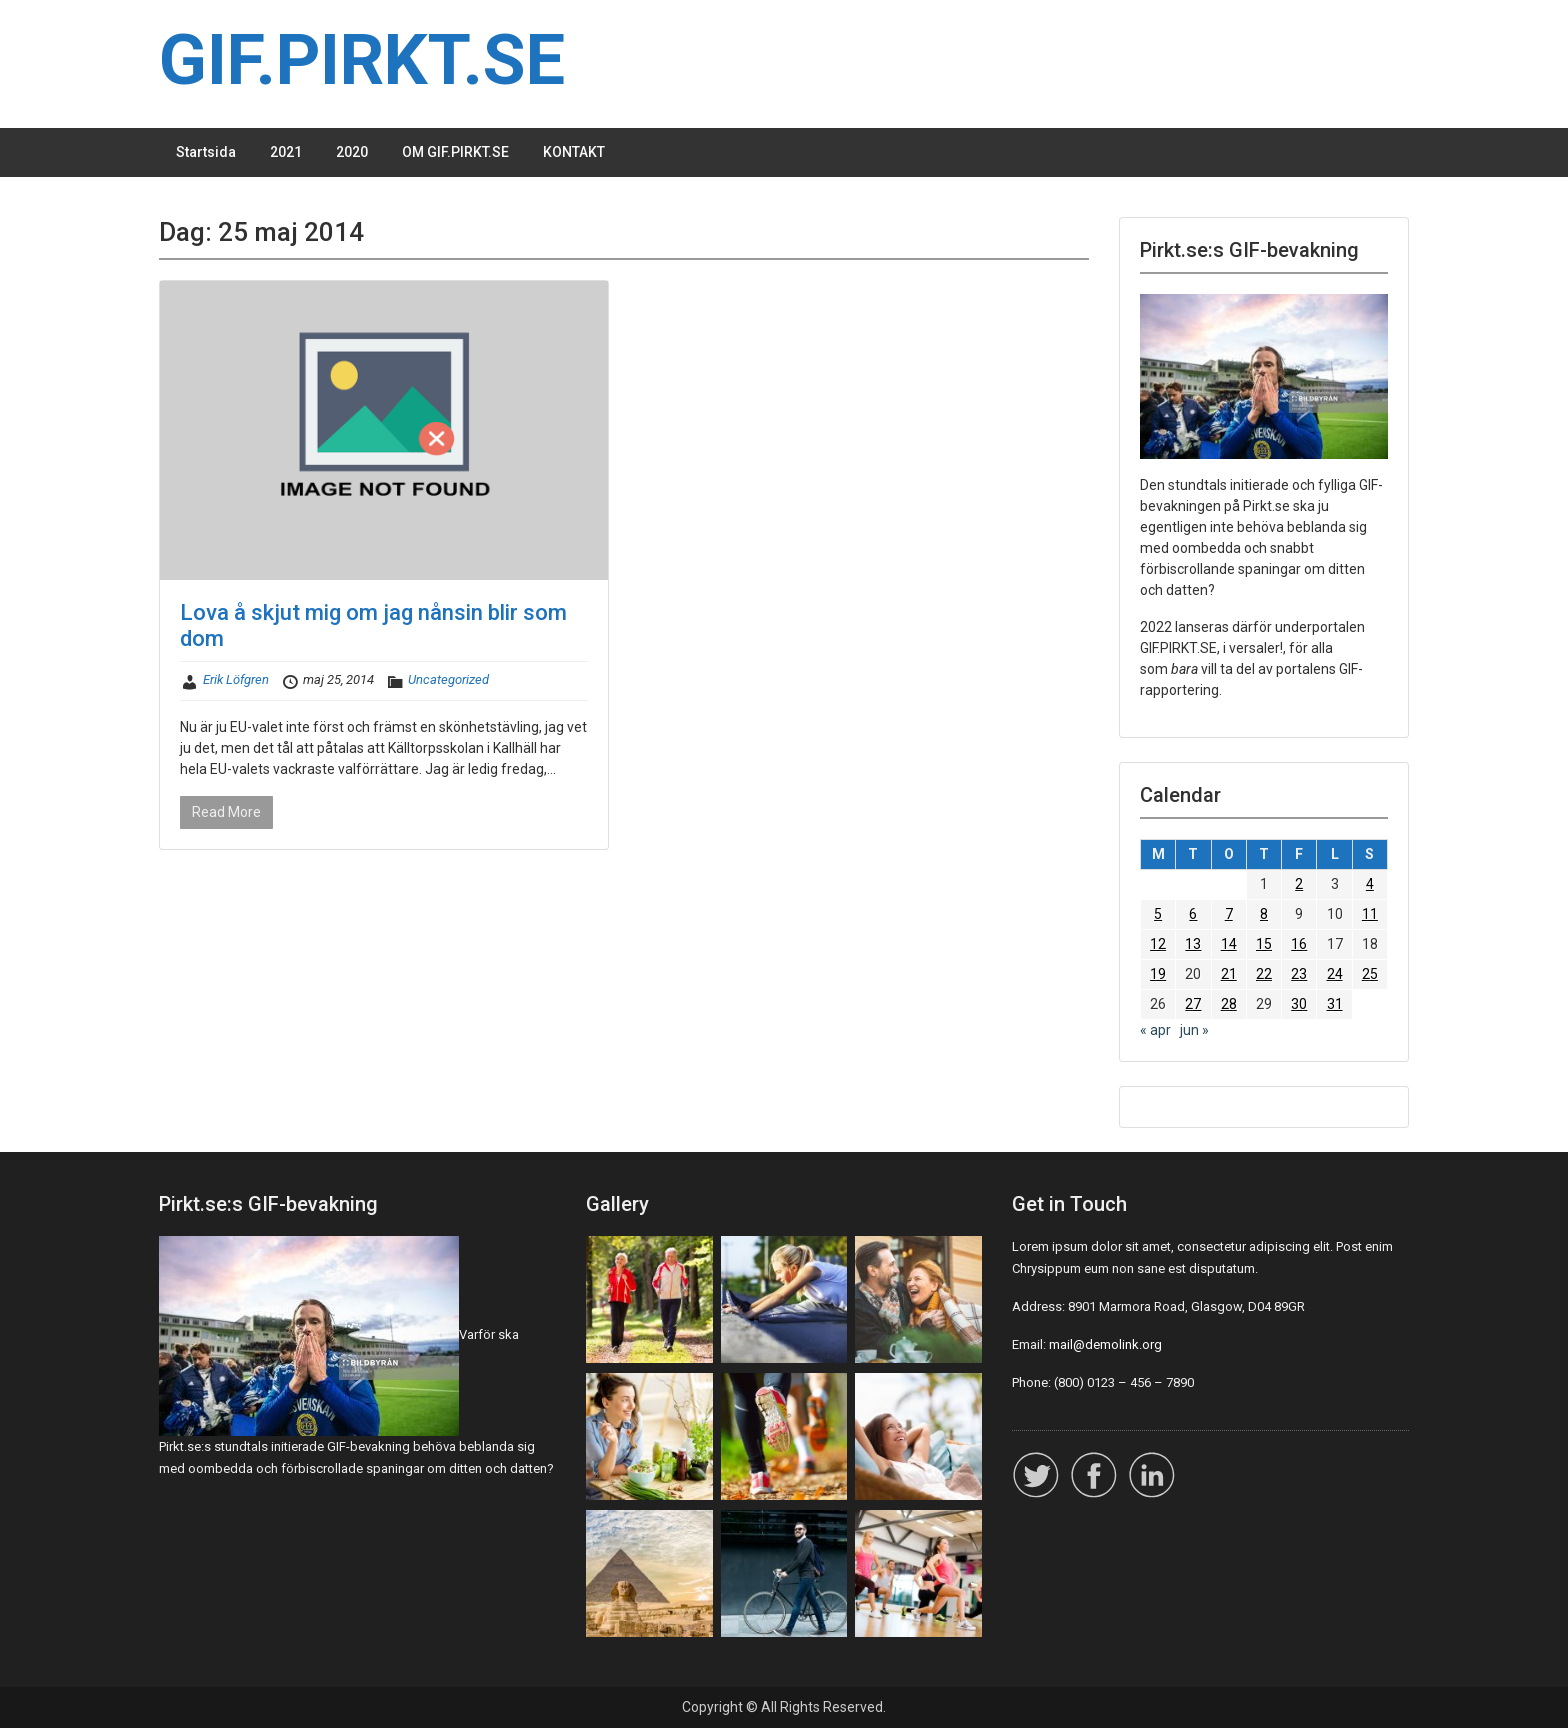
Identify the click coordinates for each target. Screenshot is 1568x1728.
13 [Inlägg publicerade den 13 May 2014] (1193, 944)
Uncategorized (448, 679)
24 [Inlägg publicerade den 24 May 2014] (1335, 974)
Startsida (206, 152)
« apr (1155, 1030)
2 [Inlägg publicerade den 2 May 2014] (1299, 884)
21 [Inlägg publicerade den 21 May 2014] (1229, 974)
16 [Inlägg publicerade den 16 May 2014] (1299, 944)
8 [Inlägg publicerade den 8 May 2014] (1264, 914)
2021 (286, 152)
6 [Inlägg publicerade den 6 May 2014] (1193, 914)
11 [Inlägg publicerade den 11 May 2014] (1370, 914)
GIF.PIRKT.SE (362, 60)
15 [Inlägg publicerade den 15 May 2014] (1264, 944)
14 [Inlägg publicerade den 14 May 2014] (1229, 944)
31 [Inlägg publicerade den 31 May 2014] (1335, 1004)
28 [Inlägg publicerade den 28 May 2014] (1229, 1004)
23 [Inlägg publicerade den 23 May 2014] (1299, 974)
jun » (1194, 1030)
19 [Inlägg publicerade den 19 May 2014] (1158, 974)
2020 (352, 152)
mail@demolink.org (1105, 1344)
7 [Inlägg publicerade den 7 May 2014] (1229, 914)
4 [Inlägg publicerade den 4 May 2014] (1370, 884)
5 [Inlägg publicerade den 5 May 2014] (1158, 914)
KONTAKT (574, 152)
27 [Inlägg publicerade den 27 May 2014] (1193, 1004)
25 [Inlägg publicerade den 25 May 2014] (1370, 974)
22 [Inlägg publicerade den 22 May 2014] (1264, 974)
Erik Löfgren (236, 679)
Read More (226, 812)
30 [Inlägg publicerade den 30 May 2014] (1299, 1004)
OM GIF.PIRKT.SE (455, 152)
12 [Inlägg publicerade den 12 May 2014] (1158, 944)
